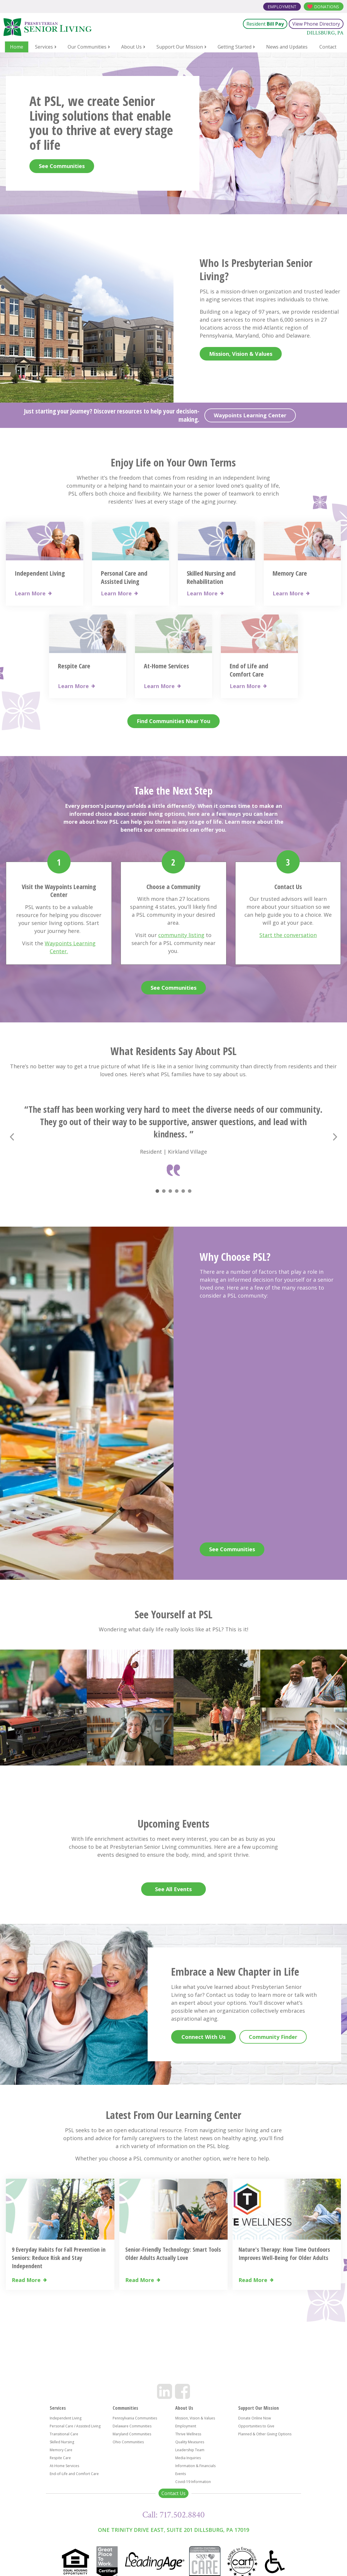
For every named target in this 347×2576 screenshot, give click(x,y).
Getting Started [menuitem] (234, 47)
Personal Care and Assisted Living (124, 577)
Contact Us (173, 2493)
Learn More (30, 593)
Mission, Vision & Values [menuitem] (195, 2418)
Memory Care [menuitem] (61, 2449)
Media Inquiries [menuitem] (188, 2457)
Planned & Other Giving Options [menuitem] (264, 2434)
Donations (326, 6)
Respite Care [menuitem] (60, 2457)
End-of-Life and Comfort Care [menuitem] (74, 2473)
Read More (26, 2280)
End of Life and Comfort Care (249, 669)
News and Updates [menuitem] (287, 47)
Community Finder (273, 2036)
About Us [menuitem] (131, 47)
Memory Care (290, 573)
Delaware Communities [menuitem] (132, 2426)
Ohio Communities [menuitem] (128, 2441)
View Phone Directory (316, 24)
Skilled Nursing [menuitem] (62, 2441)
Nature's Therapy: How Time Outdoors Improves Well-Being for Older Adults (284, 2254)
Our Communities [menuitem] (87, 47)
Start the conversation (288, 935)
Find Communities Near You (173, 721)
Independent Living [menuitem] (65, 2418)
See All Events (173, 1889)
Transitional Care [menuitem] (64, 2434)
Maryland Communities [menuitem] (132, 2434)
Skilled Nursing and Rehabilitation (211, 577)
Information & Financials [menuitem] (195, 2465)
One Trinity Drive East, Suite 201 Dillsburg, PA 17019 (173, 2529)
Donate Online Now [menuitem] (254, 2418)
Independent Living (40, 573)
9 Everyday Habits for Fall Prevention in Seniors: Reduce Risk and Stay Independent (59, 2258)
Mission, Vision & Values (240, 353)
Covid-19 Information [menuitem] (193, 2481)
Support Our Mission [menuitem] (179, 47)
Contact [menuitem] (327, 47)
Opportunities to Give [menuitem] (256, 2426)
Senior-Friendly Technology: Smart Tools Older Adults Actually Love (173, 2254)
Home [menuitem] (16, 47)
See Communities (62, 166)
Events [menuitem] (180, 2473)
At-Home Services (166, 665)
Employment (282, 6)
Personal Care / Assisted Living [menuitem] (75, 2426)
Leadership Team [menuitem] (189, 2449)
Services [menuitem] (44, 47)
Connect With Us (203, 2036)
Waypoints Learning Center (250, 415)
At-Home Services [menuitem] (64, 2465)
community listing (181, 935)
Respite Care (74, 665)
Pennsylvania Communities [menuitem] (135, 2418)
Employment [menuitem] (185, 2426)
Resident (265, 24)
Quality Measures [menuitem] (189, 2441)
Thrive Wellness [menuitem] (188, 2434)
